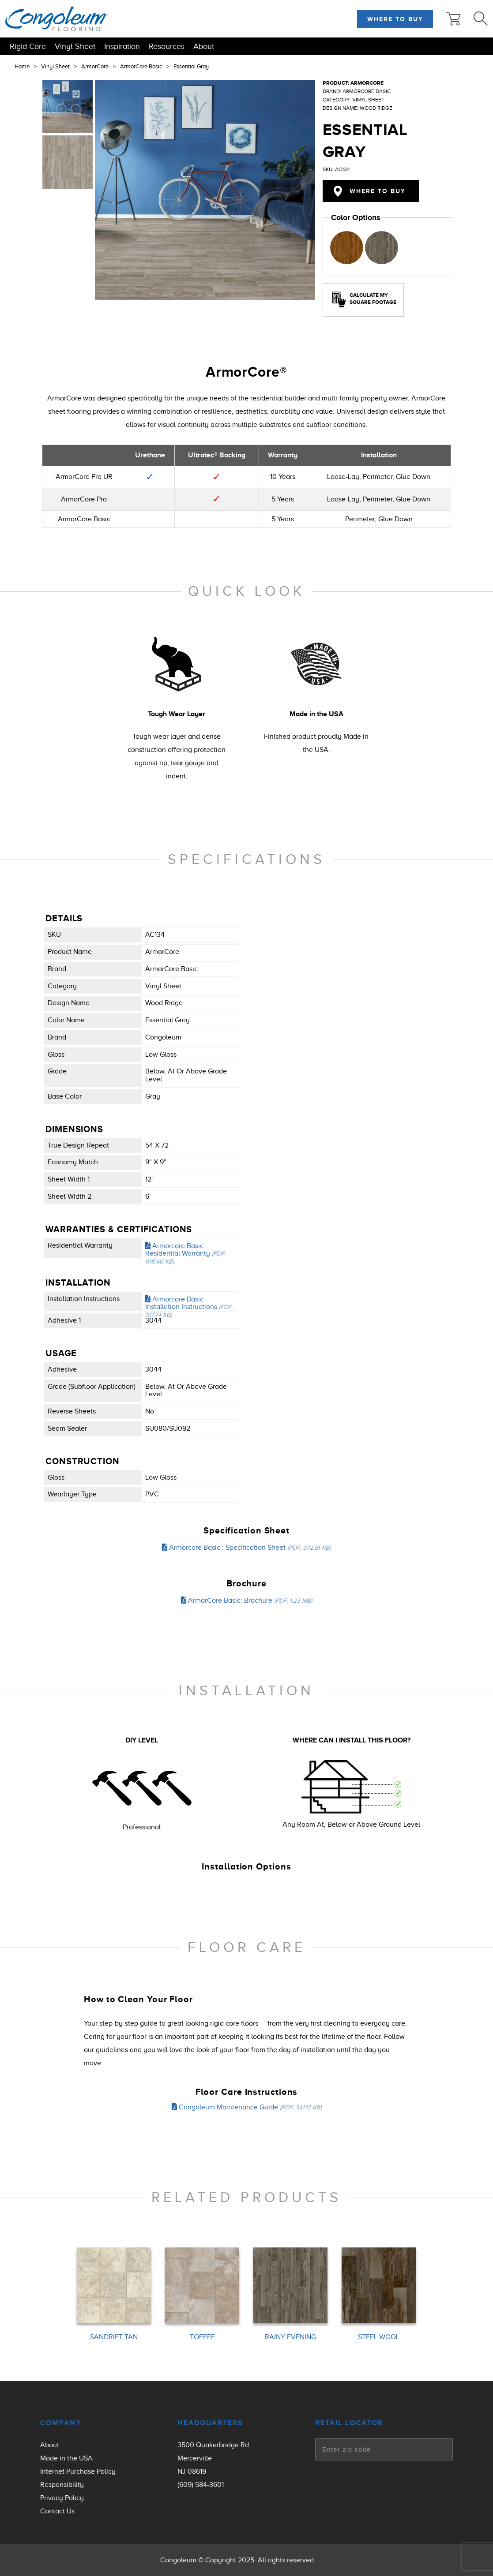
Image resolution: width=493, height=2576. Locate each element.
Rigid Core (28, 46)
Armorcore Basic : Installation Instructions (189, 1306)
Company (60, 2423)
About (203, 46)
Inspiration (122, 46)
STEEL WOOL (378, 2337)
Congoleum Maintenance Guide (246, 2107)
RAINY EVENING (290, 2337)
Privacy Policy (62, 2498)
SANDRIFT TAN (114, 2337)
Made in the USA (66, 2458)
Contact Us (57, 2511)
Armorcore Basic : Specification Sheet (246, 1548)
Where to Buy (395, 18)
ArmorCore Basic (141, 67)
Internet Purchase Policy (78, 2471)
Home (22, 67)
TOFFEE (202, 2337)
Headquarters (210, 2423)
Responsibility (62, 2485)
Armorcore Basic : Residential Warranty (185, 1253)
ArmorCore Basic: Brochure (246, 1600)
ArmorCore (95, 67)
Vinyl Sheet (75, 46)
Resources (166, 46)
